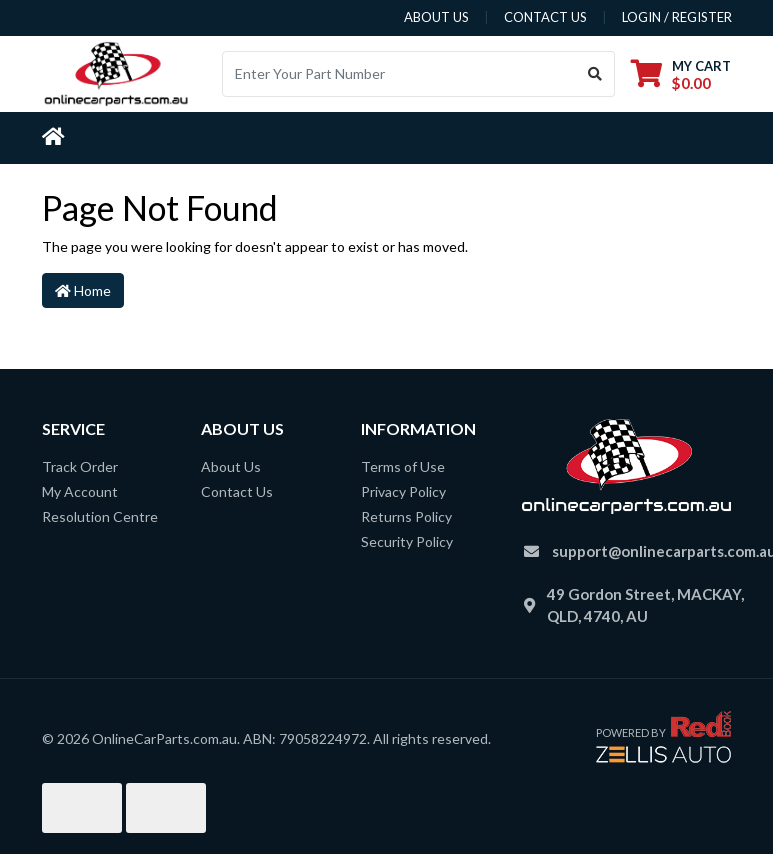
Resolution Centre (100, 516)
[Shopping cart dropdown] (681, 74)
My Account (80, 491)
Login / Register (677, 17)
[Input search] (399, 74)
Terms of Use (403, 466)
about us (436, 17)
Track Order (80, 466)
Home (83, 290)
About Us (231, 466)
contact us (545, 17)
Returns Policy (406, 516)
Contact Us (237, 491)
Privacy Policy (403, 491)
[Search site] (595, 74)
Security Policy (407, 541)
